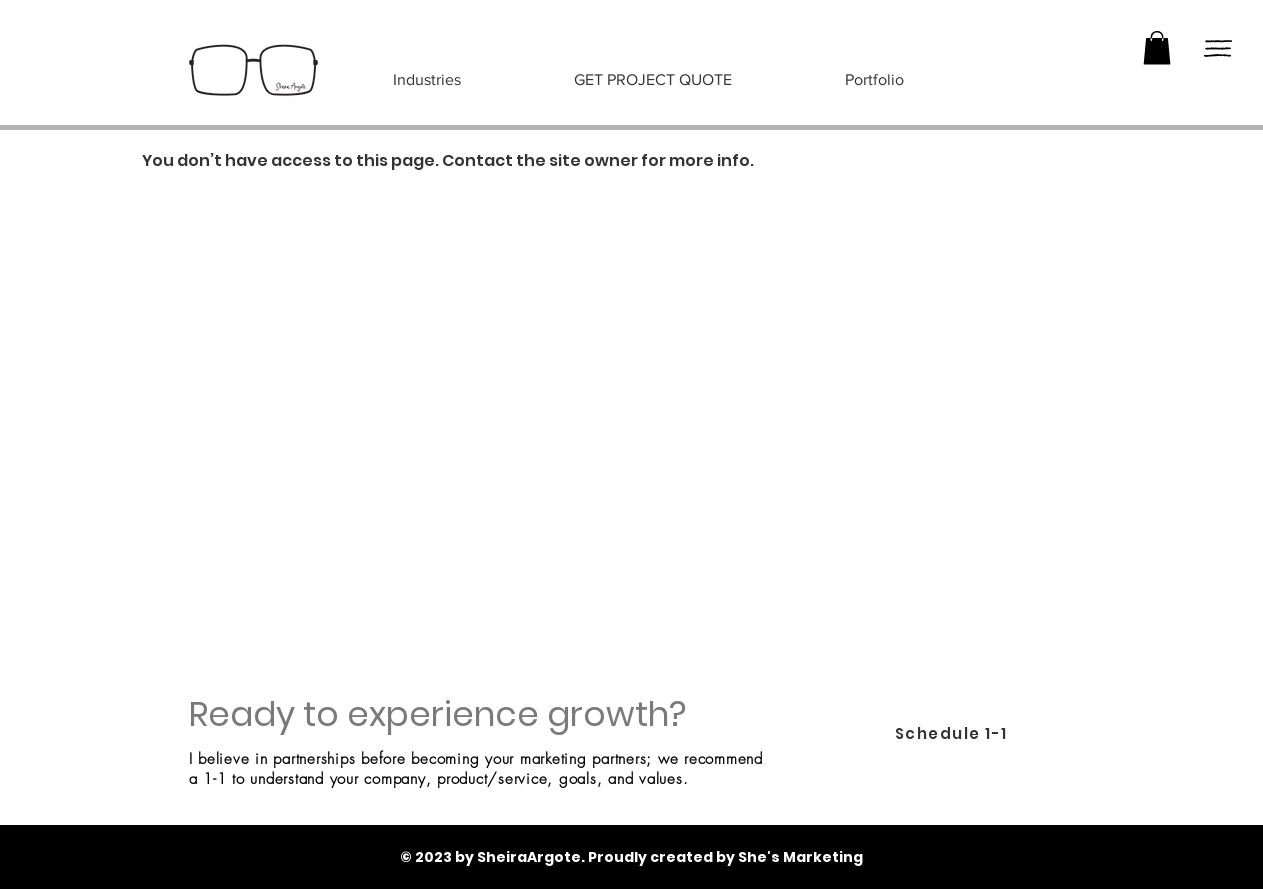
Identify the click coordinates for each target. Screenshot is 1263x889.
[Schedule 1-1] (953, 733)
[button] (1157, 47)
